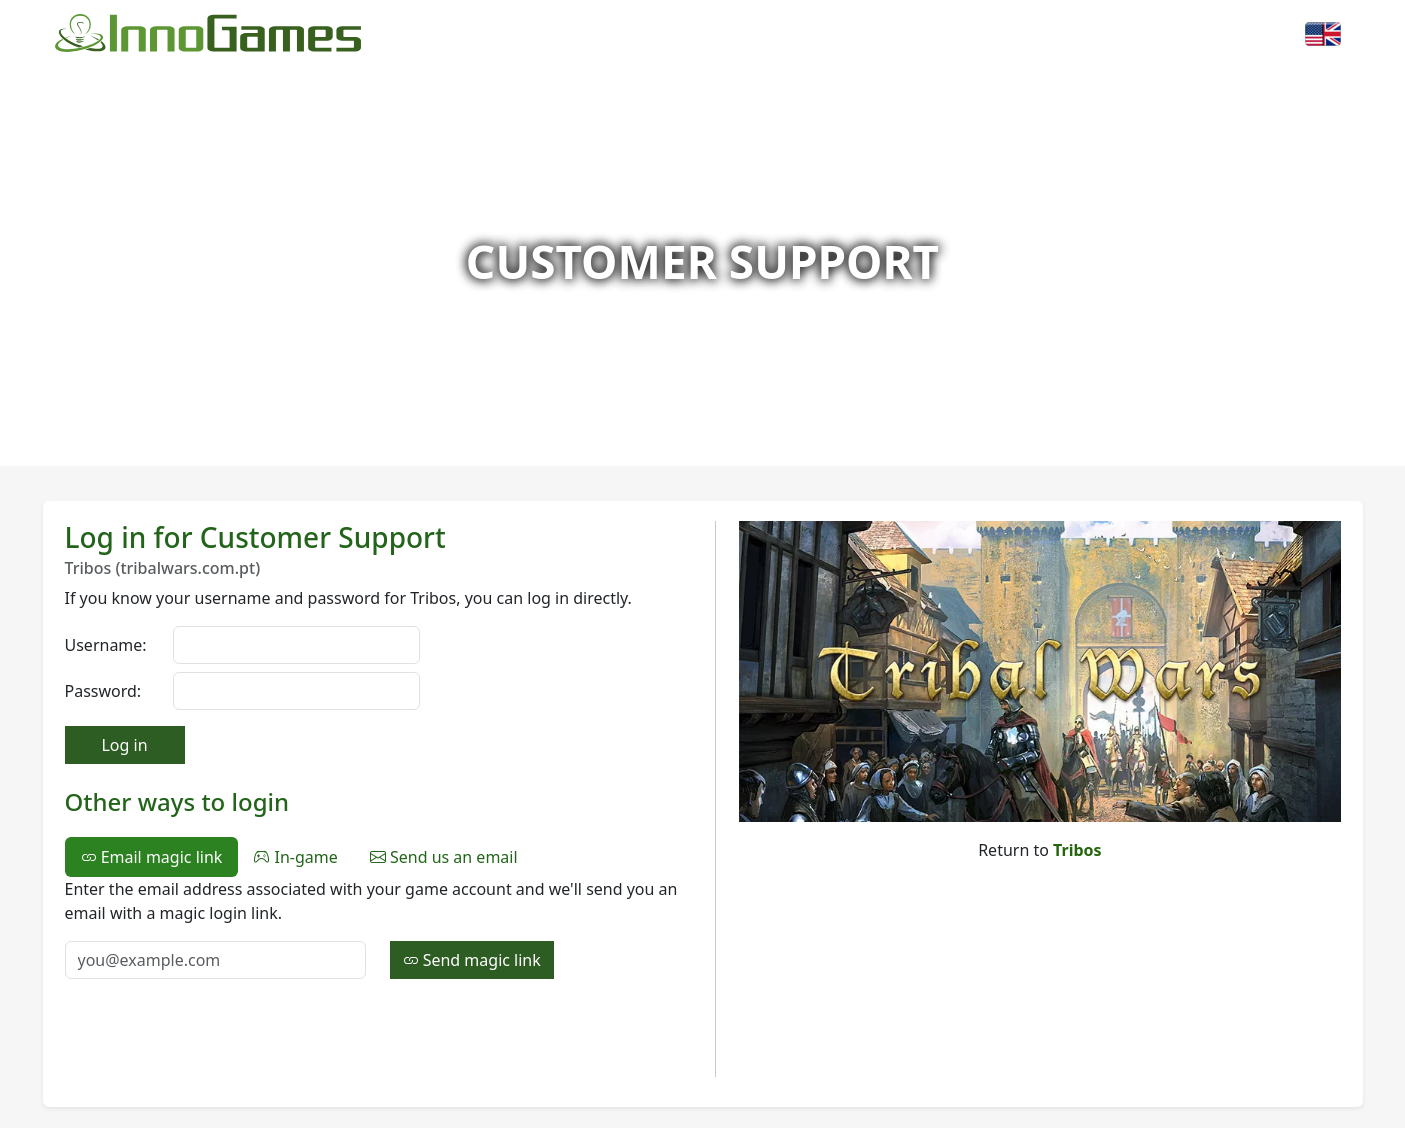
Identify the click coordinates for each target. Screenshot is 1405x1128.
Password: (103, 691)
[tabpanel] (378, 928)
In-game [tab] (295, 857)
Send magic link (472, 960)
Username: (106, 645)
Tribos (1077, 850)
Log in (124, 745)
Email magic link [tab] (152, 857)
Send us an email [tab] (444, 857)
